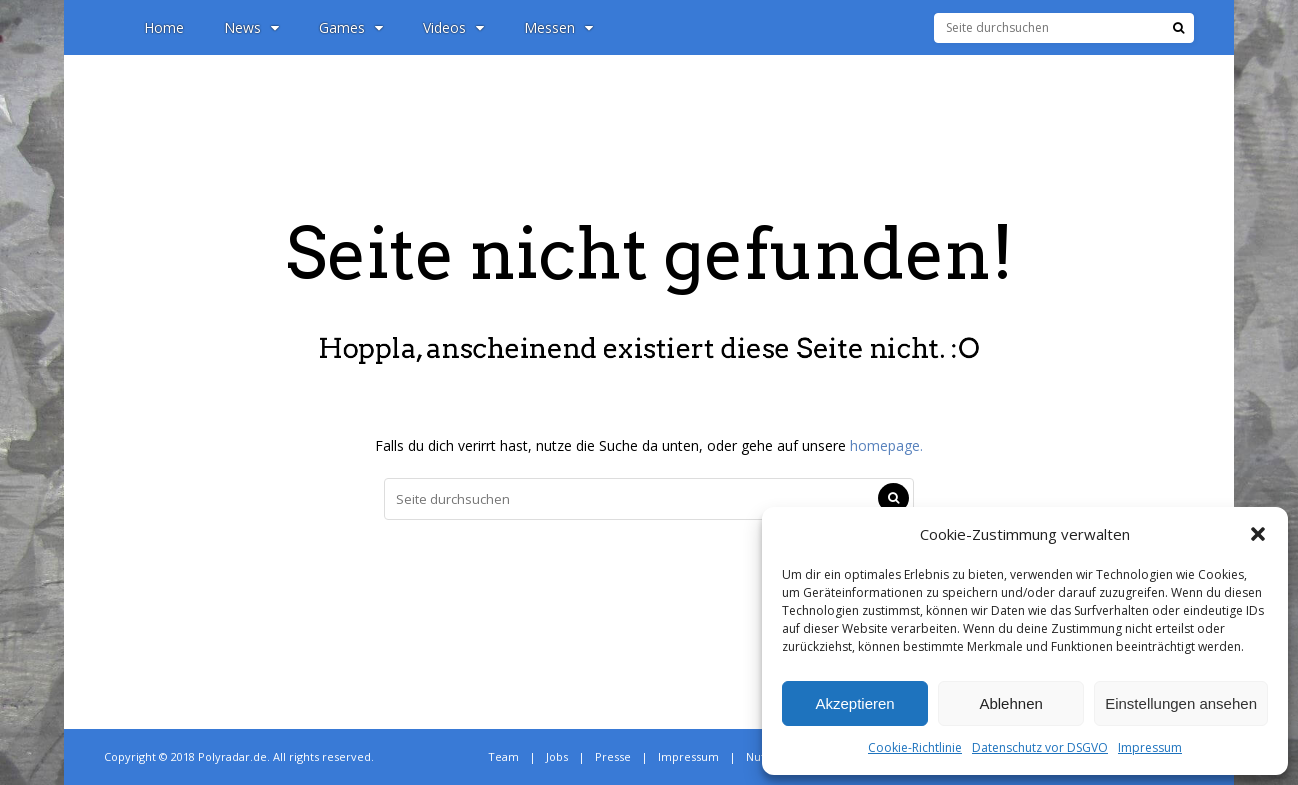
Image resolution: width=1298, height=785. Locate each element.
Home (164, 27)
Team (503, 756)
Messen (558, 27)
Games (351, 27)
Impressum (1150, 747)
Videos (453, 27)
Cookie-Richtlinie (915, 747)
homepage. (886, 445)
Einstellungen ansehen (1181, 703)
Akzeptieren (854, 703)
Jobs (557, 756)
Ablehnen (1010, 703)
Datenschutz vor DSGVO (1040, 747)
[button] (1258, 534)
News (251, 27)
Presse (613, 756)
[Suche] (1178, 28)
